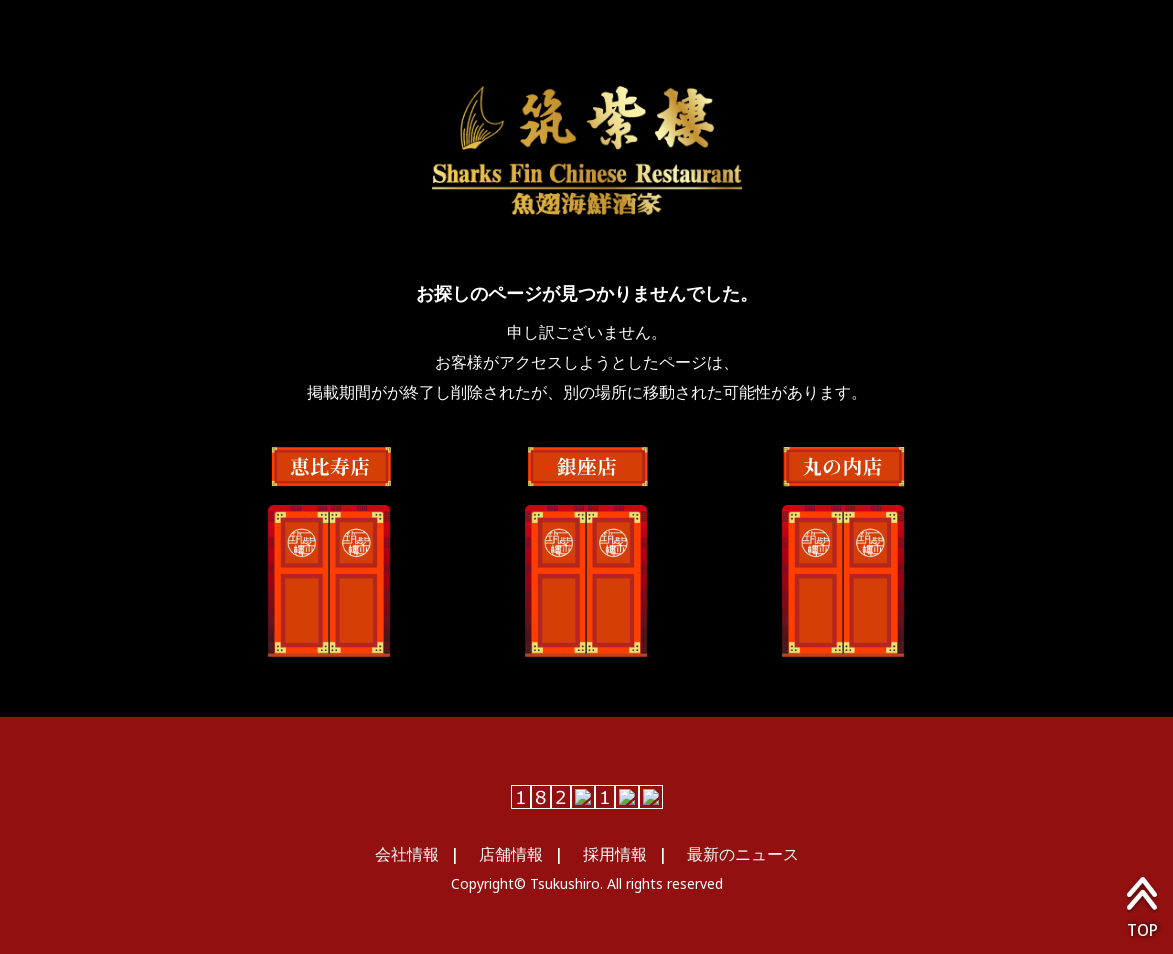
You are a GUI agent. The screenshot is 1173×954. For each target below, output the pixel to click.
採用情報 (615, 854)
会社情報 (407, 854)
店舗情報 (511, 854)
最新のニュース (743, 854)
